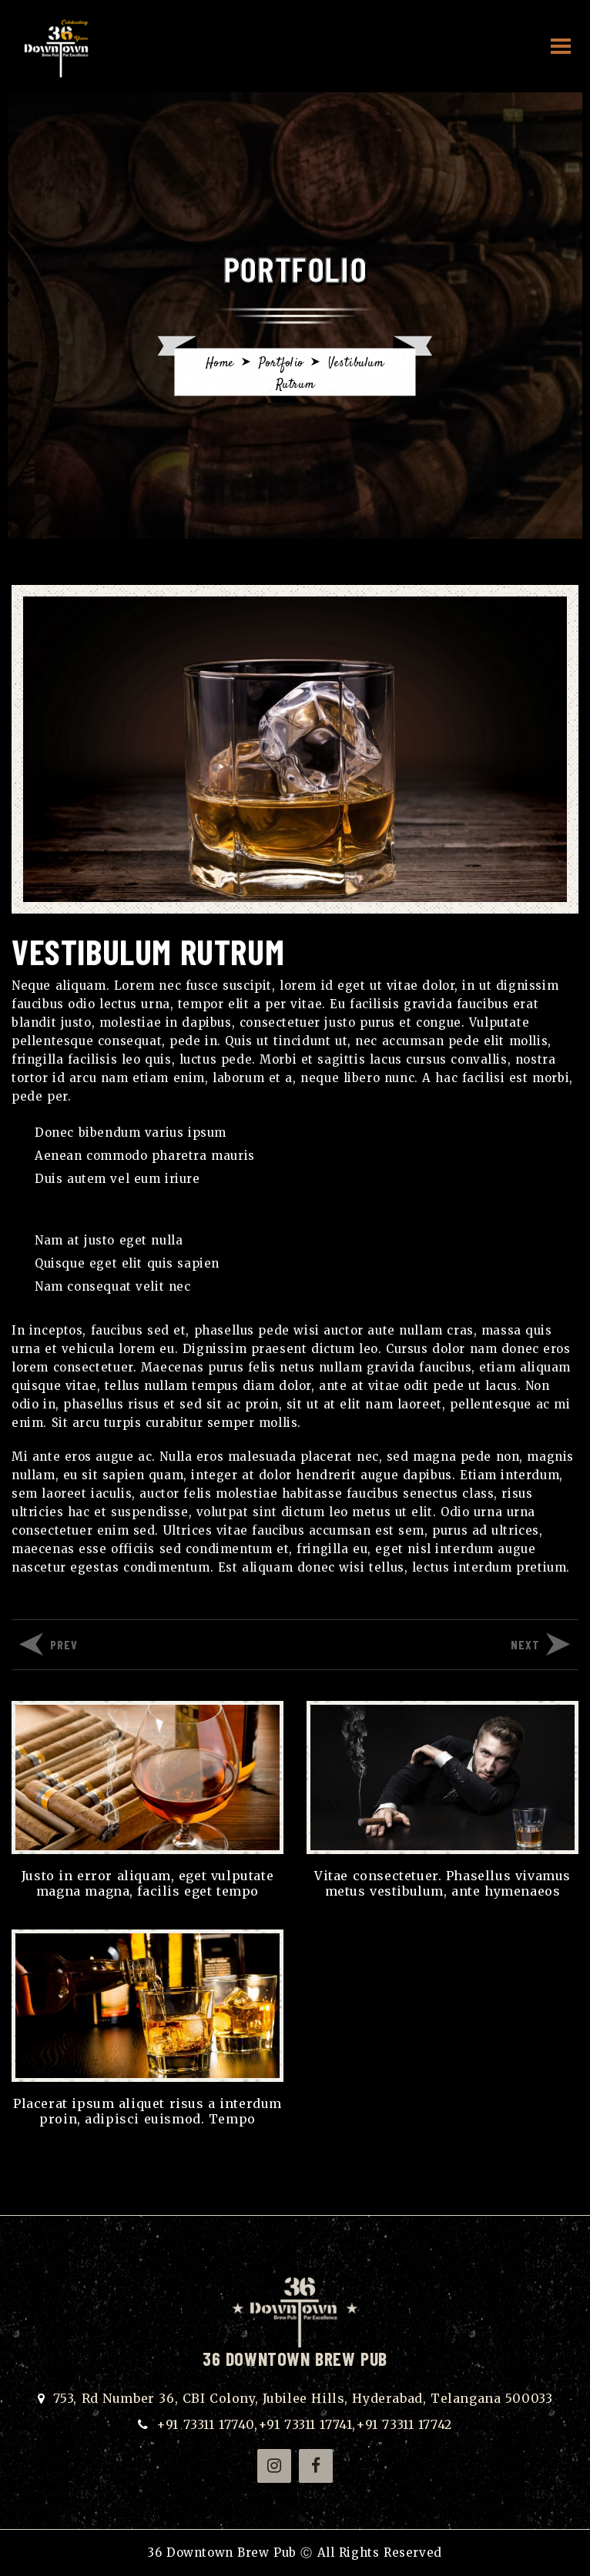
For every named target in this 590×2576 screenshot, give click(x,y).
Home (219, 364)
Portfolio (281, 364)
